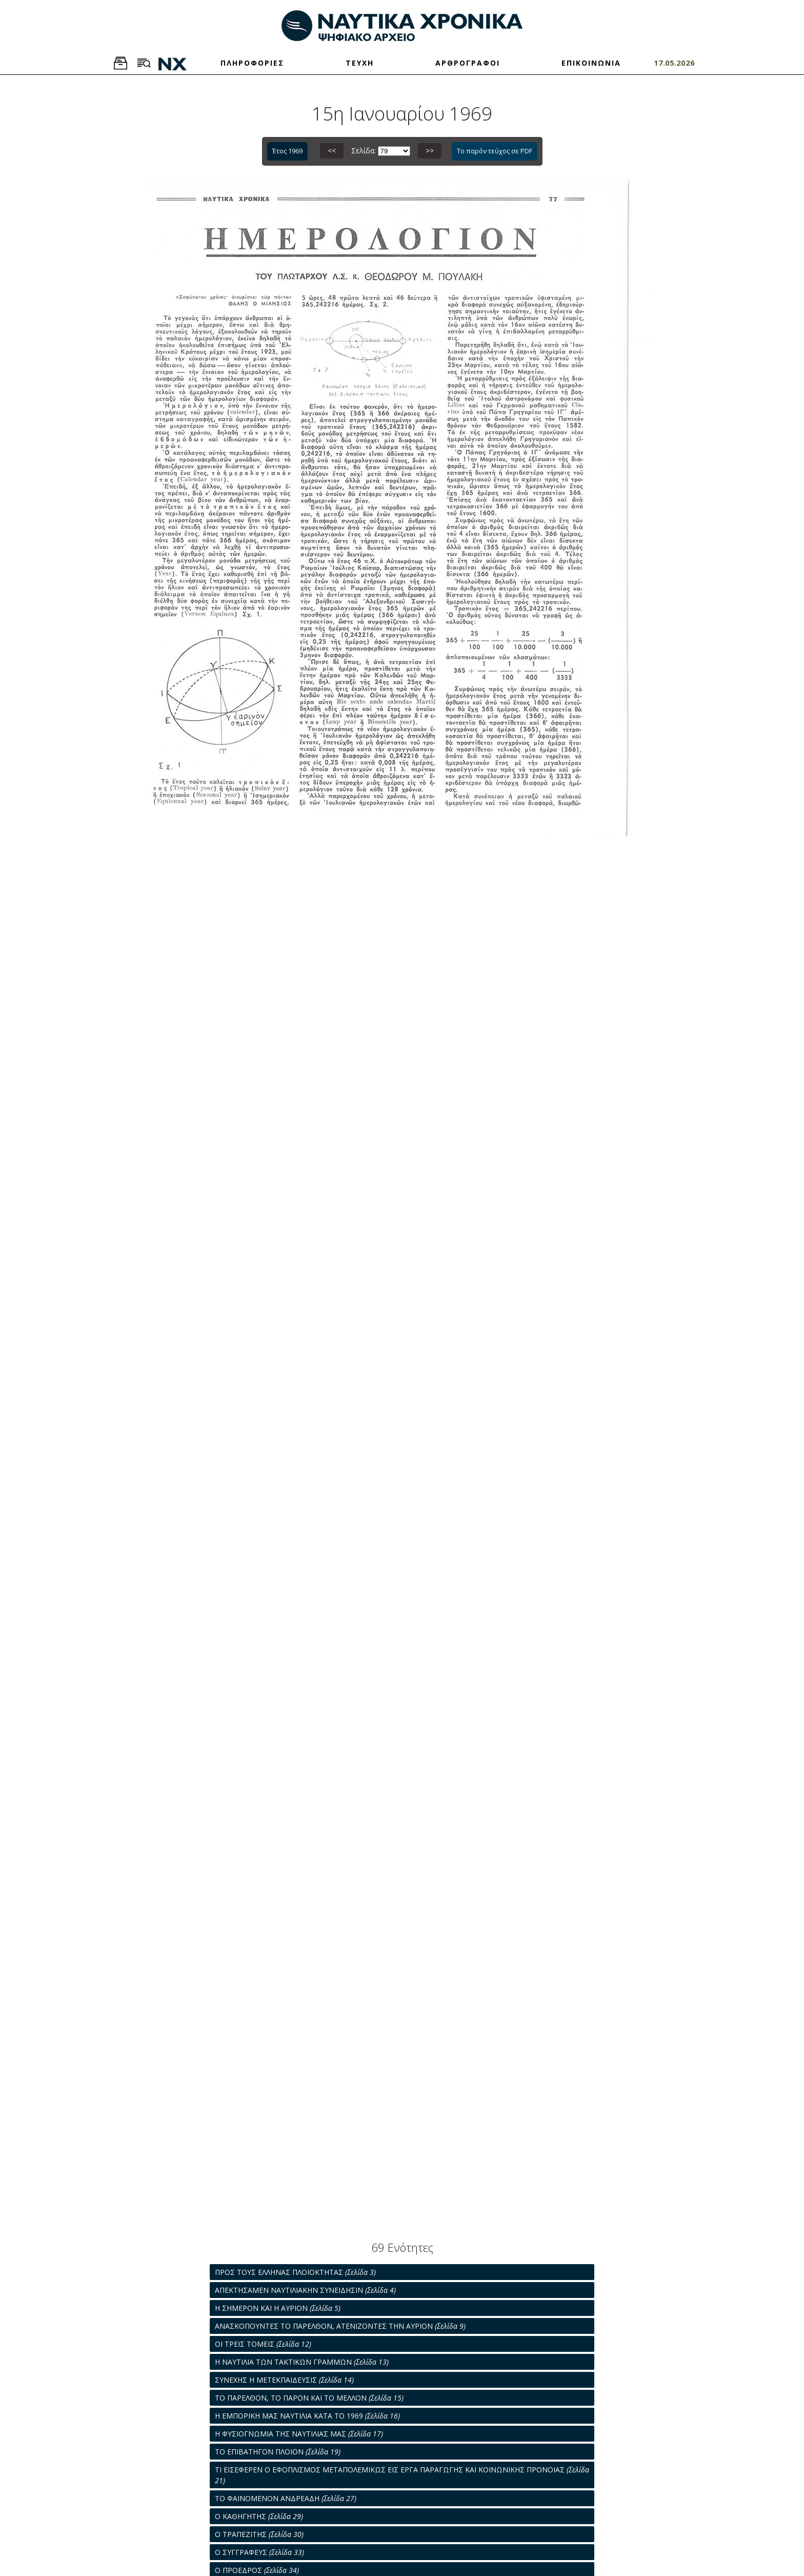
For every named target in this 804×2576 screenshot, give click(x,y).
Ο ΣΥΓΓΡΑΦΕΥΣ (259, 2552)
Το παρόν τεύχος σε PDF (494, 150)
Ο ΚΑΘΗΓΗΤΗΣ (259, 2516)
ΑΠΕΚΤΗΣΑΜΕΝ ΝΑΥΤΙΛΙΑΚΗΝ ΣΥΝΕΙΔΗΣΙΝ (305, 2290)
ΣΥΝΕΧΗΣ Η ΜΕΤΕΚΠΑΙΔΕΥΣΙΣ (284, 2380)
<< (332, 150)
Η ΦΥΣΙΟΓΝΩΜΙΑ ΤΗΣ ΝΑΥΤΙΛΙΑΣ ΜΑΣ (299, 2434)
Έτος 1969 (287, 150)
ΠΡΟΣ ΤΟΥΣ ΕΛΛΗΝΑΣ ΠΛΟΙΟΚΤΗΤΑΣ (295, 2272)
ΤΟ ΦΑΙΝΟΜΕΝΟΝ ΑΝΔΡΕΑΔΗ (285, 2498)
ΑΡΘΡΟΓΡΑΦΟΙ (467, 63)
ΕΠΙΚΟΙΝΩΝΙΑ (591, 63)
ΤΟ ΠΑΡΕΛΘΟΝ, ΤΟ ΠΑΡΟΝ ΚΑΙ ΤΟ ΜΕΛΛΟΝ (309, 2398)
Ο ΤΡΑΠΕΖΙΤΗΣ (259, 2534)
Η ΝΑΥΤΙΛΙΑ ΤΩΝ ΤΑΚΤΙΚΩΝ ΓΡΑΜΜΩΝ (302, 2362)
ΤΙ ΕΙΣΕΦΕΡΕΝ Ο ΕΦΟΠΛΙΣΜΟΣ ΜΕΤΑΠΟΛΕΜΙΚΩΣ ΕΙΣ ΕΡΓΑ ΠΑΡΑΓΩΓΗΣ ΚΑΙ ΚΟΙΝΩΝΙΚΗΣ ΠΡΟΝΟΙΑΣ (402, 2475)
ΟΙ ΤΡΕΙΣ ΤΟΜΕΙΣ (263, 2344)
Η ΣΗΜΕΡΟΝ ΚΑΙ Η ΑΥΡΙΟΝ (277, 2308)
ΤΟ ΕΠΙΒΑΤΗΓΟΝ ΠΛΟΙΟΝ (277, 2451)
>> (430, 150)
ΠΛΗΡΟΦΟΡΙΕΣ (252, 63)
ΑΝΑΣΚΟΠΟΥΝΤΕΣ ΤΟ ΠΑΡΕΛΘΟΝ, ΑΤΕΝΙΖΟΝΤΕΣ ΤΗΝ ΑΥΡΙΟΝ (340, 2326)
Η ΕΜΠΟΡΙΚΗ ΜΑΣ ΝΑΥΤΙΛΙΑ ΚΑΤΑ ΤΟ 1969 (307, 2416)
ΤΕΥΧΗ (360, 63)
